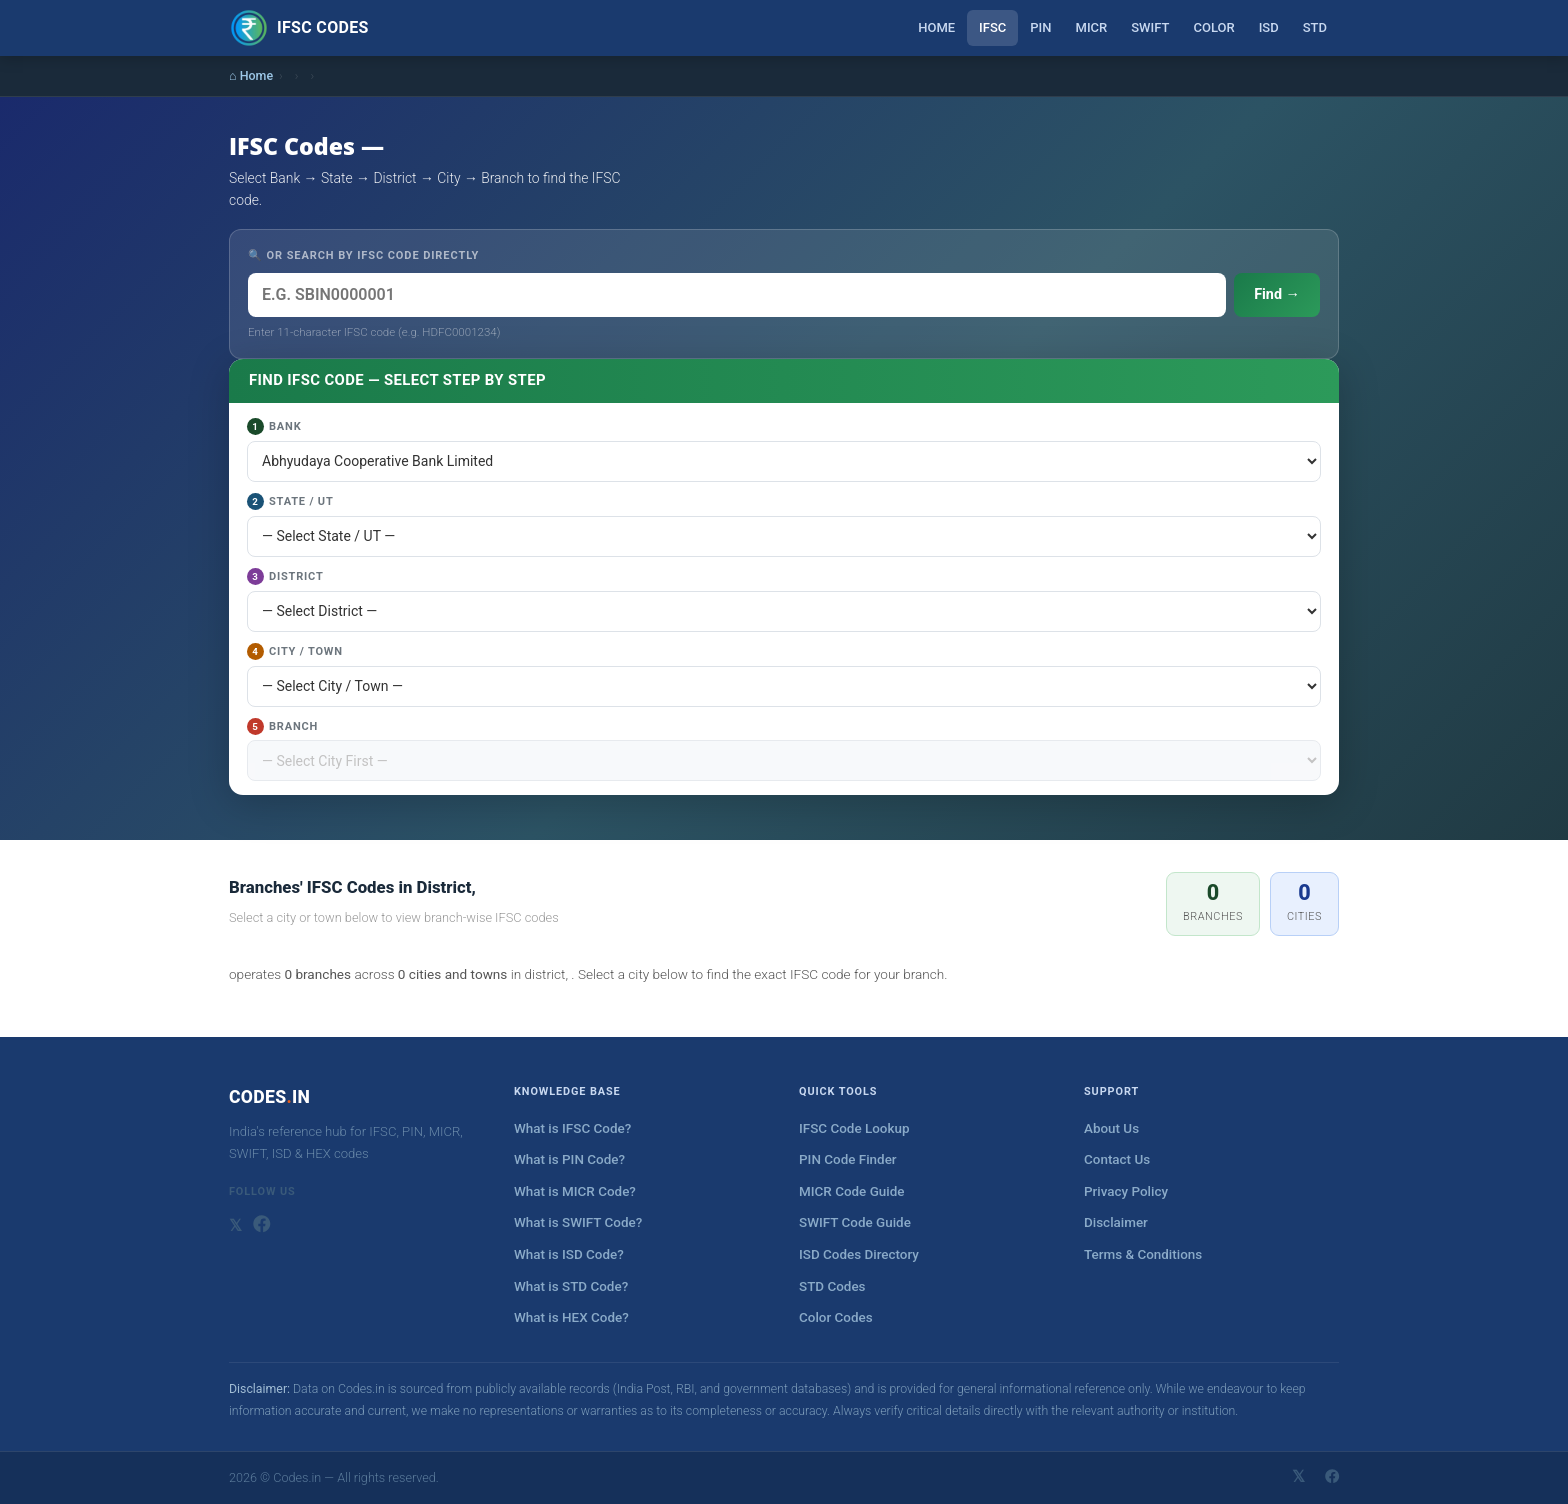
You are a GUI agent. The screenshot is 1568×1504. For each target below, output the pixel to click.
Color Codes (836, 1317)
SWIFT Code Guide (855, 1222)
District (285, 576)
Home (936, 27)
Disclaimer (1116, 1222)
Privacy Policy (1126, 1191)
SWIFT (1150, 27)
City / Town (295, 651)
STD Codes (832, 1286)
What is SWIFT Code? (578, 1222)
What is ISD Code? (569, 1254)
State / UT (290, 501)
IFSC (992, 27)
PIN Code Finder (848, 1159)
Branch (282, 726)
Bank (274, 426)
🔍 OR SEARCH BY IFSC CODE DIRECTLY (363, 255)
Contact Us (1117, 1159)
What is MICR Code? (575, 1191)
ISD (1269, 27)
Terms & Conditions (1143, 1254)
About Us (1111, 1128)
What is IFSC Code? (572, 1128)
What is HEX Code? (571, 1317)
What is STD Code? (571, 1286)
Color (1213, 27)
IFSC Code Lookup (854, 1128)
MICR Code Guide (851, 1191)
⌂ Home (251, 75)
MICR (1092, 27)
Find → (1277, 294)
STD (1315, 27)
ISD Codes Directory (859, 1254)
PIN (1040, 27)
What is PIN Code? (569, 1159)
